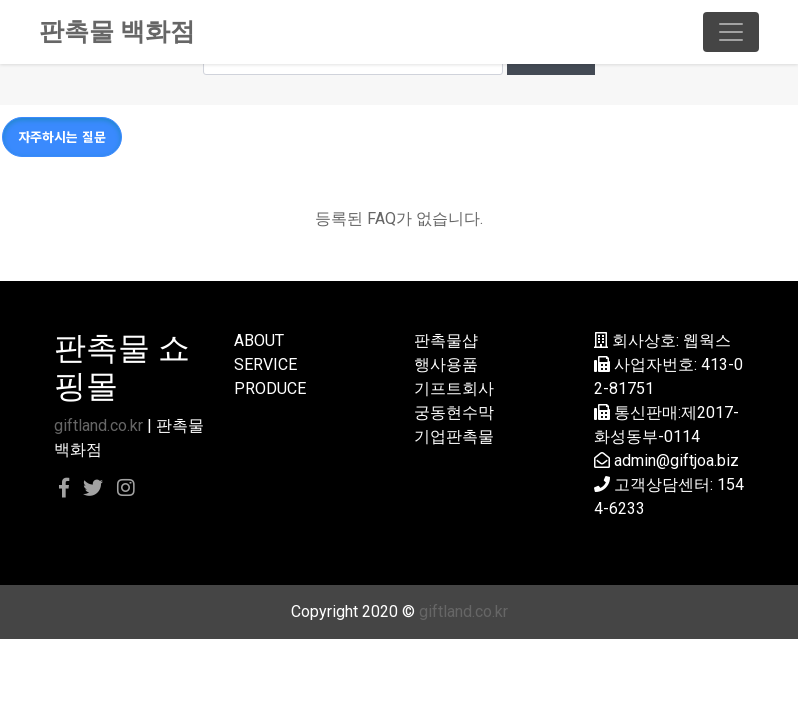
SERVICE (265, 364)
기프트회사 (454, 388)
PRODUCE (270, 388)
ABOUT (259, 340)
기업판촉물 (454, 436)
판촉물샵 (446, 340)
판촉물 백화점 (117, 31)
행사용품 (446, 364)
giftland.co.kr (98, 425)
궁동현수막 (454, 412)
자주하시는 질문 (62, 136)
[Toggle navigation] (731, 32)
